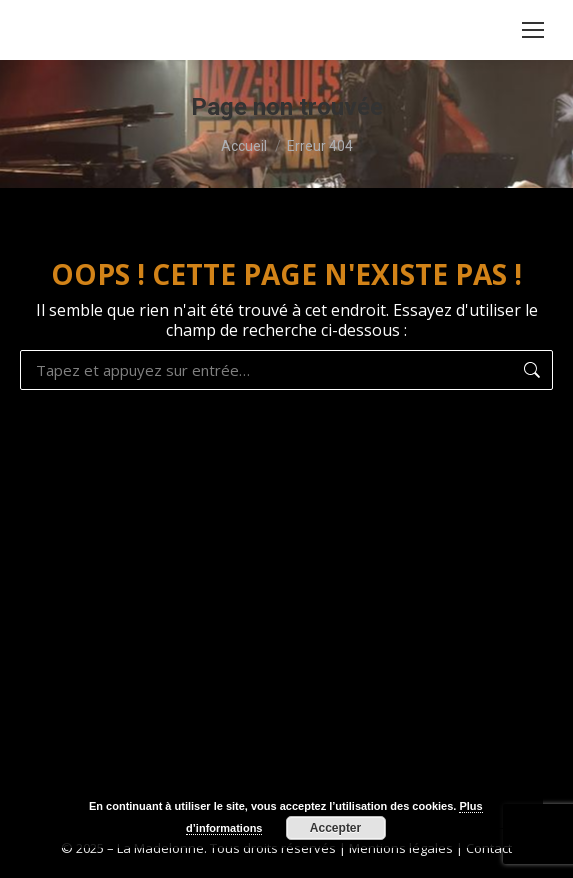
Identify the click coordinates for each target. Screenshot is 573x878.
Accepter (335, 828)
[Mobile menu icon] (533, 30)
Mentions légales (401, 848)
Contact (489, 848)
